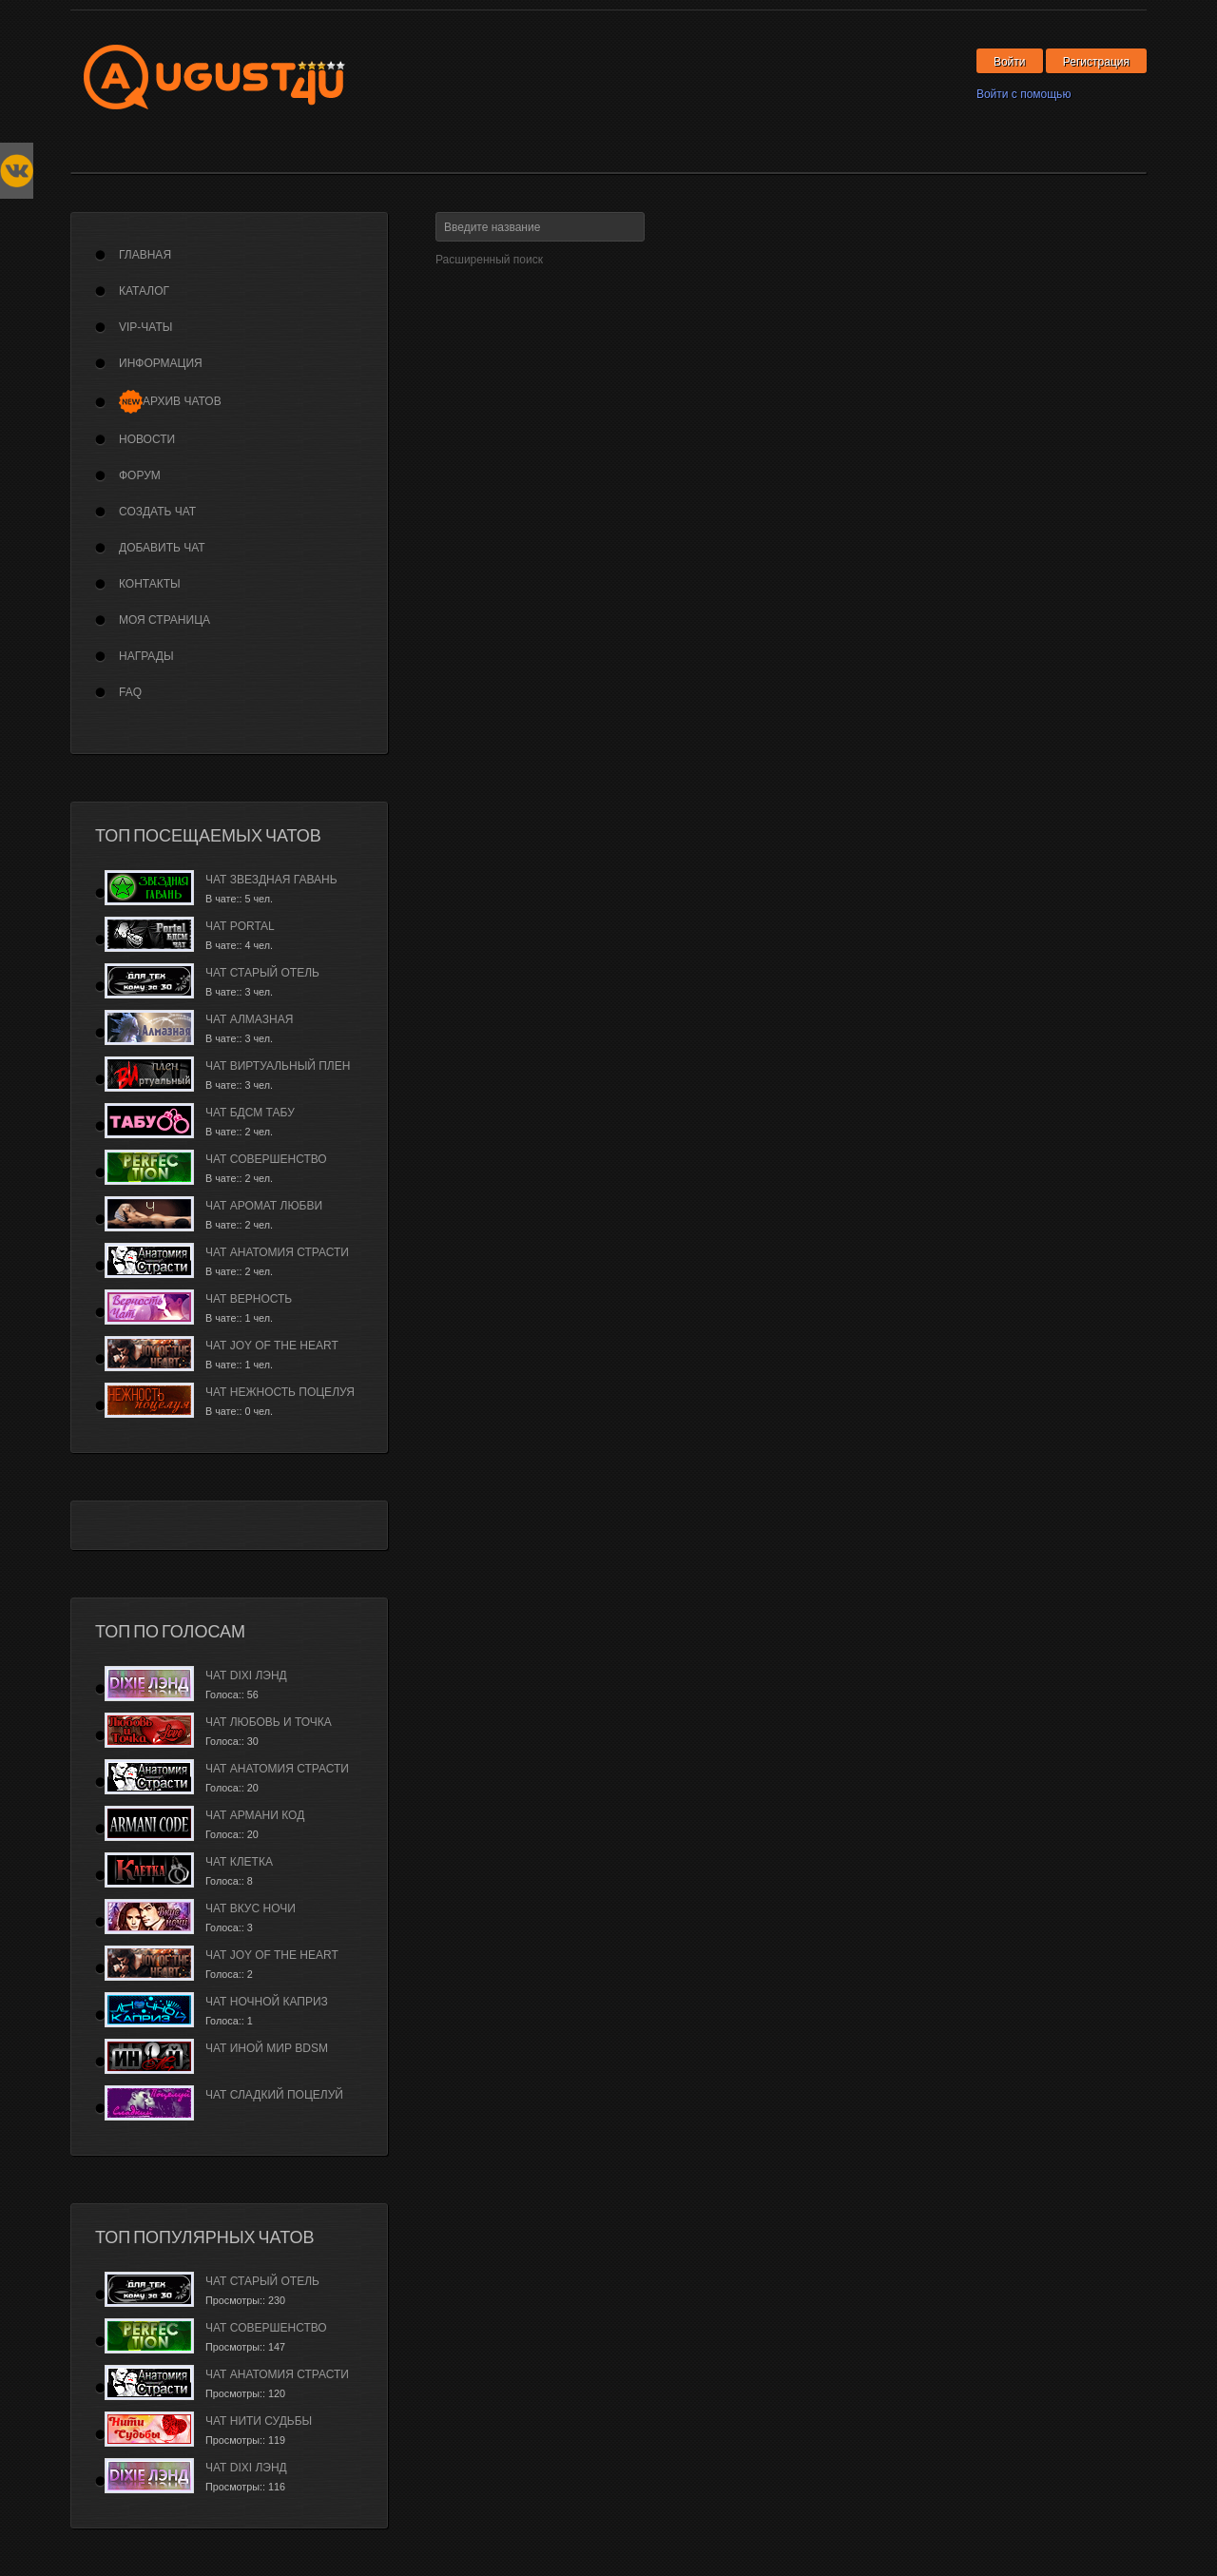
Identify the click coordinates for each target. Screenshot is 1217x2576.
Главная (145, 254)
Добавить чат (162, 547)
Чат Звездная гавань (271, 879)
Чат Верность (248, 1299)
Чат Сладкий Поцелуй (274, 2094)
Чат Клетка (239, 1862)
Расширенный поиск (489, 259)
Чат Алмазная (249, 1019)
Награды (146, 656)
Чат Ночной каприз (266, 2001)
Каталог (144, 291)
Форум (140, 475)
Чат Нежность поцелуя (280, 1392)
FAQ (130, 692)
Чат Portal (240, 926)
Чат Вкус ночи (250, 1908)
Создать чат (157, 511)
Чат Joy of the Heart (271, 1345)
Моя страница (164, 620)
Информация (161, 363)
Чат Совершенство (266, 1159)
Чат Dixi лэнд (246, 1675)
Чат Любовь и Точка (268, 1722)
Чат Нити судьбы (258, 2421)
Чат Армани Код (254, 1815)
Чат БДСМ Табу (250, 1112)
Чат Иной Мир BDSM (266, 2048)
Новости (147, 439)
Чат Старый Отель (262, 972)
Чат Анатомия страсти (277, 1252)
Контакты (150, 584)
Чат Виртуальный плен (277, 1066)
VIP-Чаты (145, 327)
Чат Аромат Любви (263, 1205)
